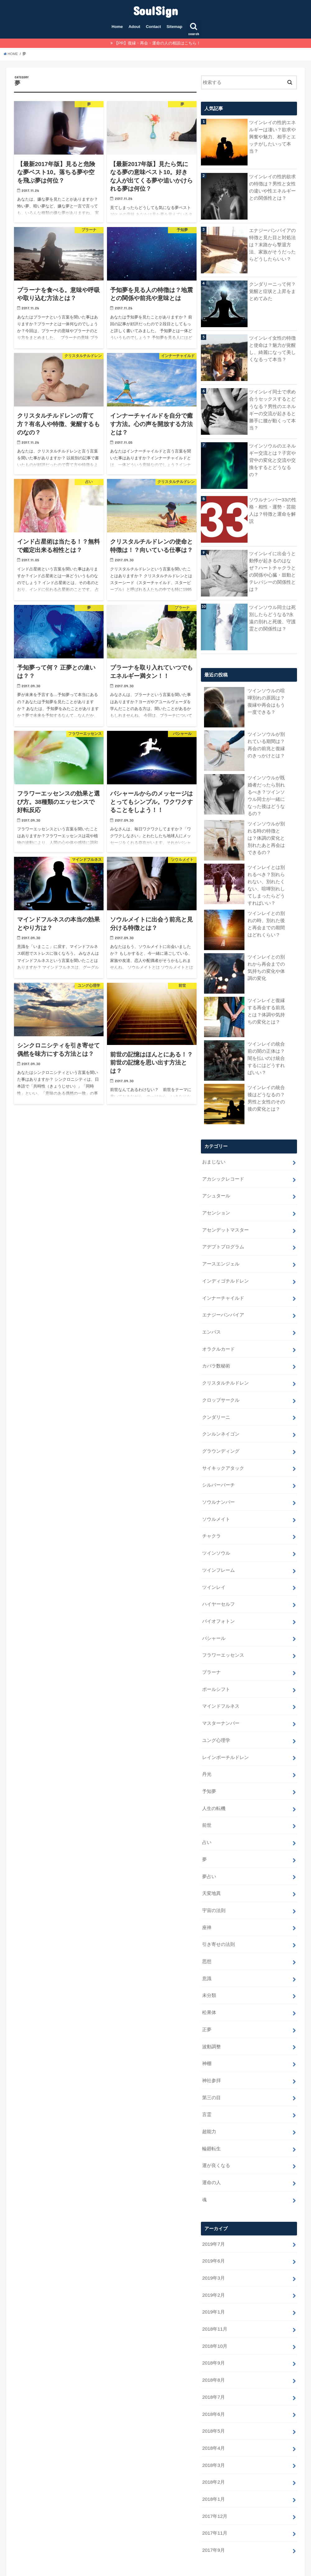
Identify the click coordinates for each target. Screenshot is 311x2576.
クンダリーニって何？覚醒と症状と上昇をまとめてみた (272, 290)
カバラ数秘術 (216, 1355)
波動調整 (211, 2013)
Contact (153, 26)
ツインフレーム (218, 1553)
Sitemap (175, 26)
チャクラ (211, 1520)
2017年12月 (214, 2468)
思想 (206, 1931)
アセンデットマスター (225, 1224)
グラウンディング (220, 1438)
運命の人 (211, 2145)
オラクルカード (218, 1339)
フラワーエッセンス (223, 1635)
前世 (206, 1800)
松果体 (209, 1981)
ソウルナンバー (218, 1487)
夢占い (209, 1849)
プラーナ (211, 1652)
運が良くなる (216, 2129)
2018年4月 (213, 2403)
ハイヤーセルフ (218, 1586)
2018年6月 (213, 2370)
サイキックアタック (223, 1454)
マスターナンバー (220, 1701)
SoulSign (155, 10)
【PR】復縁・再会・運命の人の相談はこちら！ (157, 43)
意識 (206, 1948)
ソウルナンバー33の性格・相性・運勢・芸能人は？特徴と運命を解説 (272, 510)
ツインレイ (213, 1569)
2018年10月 (214, 2304)
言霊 (206, 2079)
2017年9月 (213, 2501)
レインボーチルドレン (225, 1734)
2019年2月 (213, 2255)
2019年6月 (213, 2222)
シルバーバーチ (218, 1471)
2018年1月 (213, 2452)
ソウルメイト (216, 1504)
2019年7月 (213, 2205)
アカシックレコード (223, 1174)
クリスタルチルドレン (225, 1372)
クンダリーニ (216, 1405)
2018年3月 (213, 2419)
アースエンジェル (220, 1257)
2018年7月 (213, 2353)
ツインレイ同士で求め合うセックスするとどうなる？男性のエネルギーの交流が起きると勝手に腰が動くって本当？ (272, 409)
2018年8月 (213, 2337)
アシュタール (216, 1191)
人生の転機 (213, 1783)
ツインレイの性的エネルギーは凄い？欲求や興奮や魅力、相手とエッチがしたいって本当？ (272, 136)
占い (206, 1816)
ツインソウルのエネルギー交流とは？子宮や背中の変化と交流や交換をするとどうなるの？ (272, 459)
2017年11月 (214, 2485)
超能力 (209, 2096)
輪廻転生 (211, 2112)
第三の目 (211, 2063)
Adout (134, 26)
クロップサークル (220, 1388)
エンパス (211, 1322)
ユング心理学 (216, 1717)
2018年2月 (213, 2436)
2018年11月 (214, 2288)
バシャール (213, 1619)
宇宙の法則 (213, 1882)
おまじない (213, 1158)
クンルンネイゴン (220, 1421)
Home (117, 26)
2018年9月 (213, 2320)
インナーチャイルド (223, 1290)
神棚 (206, 2030)
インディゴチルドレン (225, 1273)
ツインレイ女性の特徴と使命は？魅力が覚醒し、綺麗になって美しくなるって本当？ (272, 348)
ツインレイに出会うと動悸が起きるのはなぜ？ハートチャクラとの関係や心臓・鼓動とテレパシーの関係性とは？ (272, 570)
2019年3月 (213, 2238)
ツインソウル (216, 1536)
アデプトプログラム (223, 1240)
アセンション (216, 1207)
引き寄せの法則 (218, 1915)
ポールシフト (216, 1668)
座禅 (206, 1898)
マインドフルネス (220, 1685)
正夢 (206, 1997)
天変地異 (211, 1865)
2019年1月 (213, 2271)
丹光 (206, 1750)
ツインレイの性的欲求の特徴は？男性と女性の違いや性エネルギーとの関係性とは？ (272, 187)
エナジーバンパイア (223, 1306)
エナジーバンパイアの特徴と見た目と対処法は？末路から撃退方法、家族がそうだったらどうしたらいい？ (272, 244)
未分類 (209, 1964)
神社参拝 (211, 2046)
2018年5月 (213, 2386)
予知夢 (209, 1767)
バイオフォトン (218, 1602)
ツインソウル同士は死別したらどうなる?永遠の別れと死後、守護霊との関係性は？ (272, 617)
